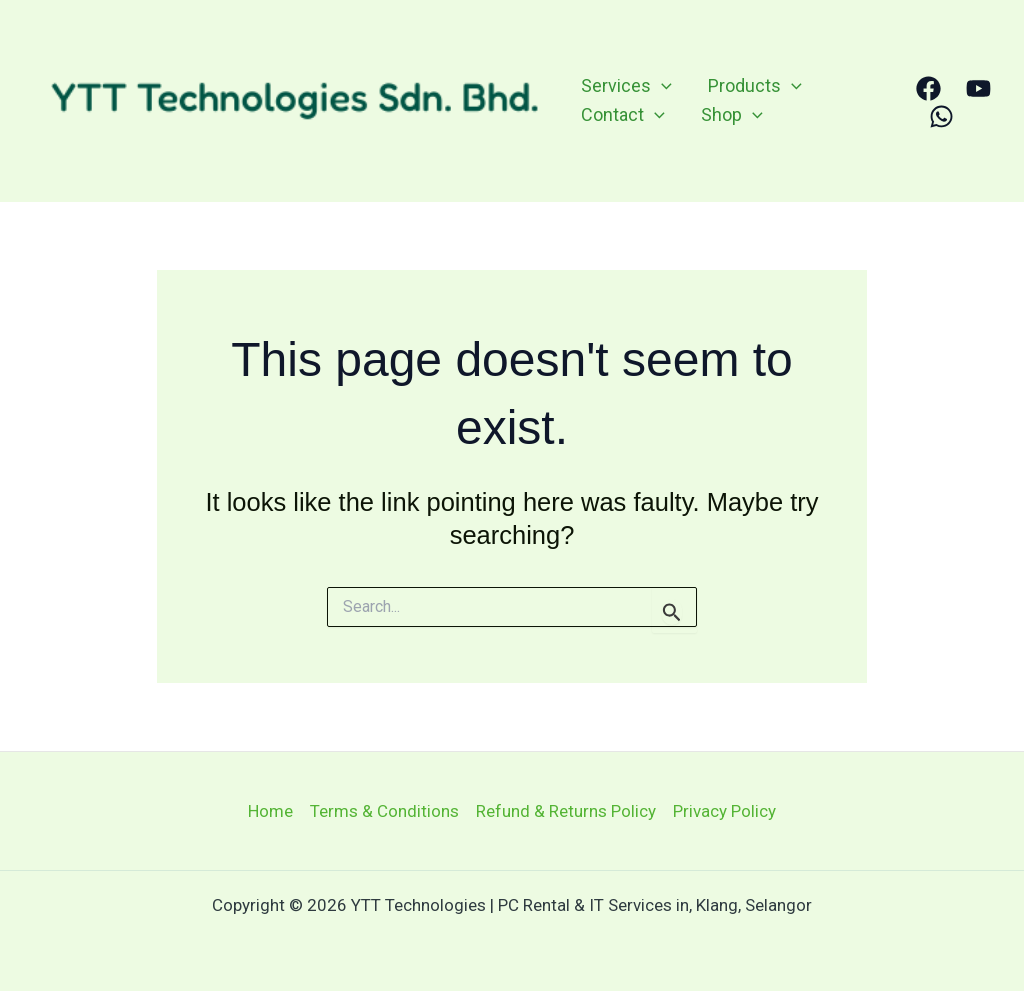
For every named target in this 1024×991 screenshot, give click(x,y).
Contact (623, 115)
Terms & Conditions (384, 811)
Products (755, 86)
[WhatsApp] (941, 116)
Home (270, 811)
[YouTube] (978, 88)
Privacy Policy (724, 811)
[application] (661, 86)
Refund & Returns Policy (566, 811)
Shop (732, 115)
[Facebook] (928, 88)
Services (626, 86)
